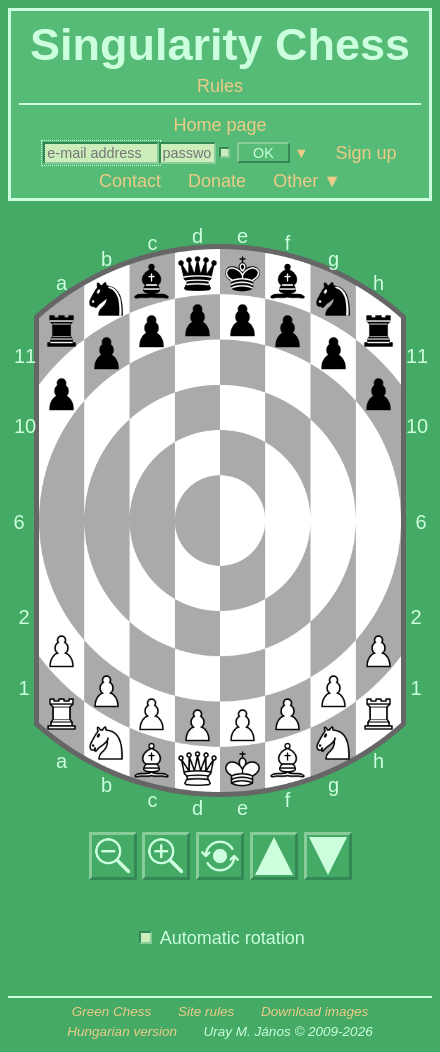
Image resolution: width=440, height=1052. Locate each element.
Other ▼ (307, 180)
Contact (130, 180)
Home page (219, 125)
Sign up (366, 152)
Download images (314, 1011)
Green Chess (112, 1011)
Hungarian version (122, 1031)
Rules (220, 86)
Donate (217, 180)
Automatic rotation (222, 938)
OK (263, 153)
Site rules (206, 1011)
